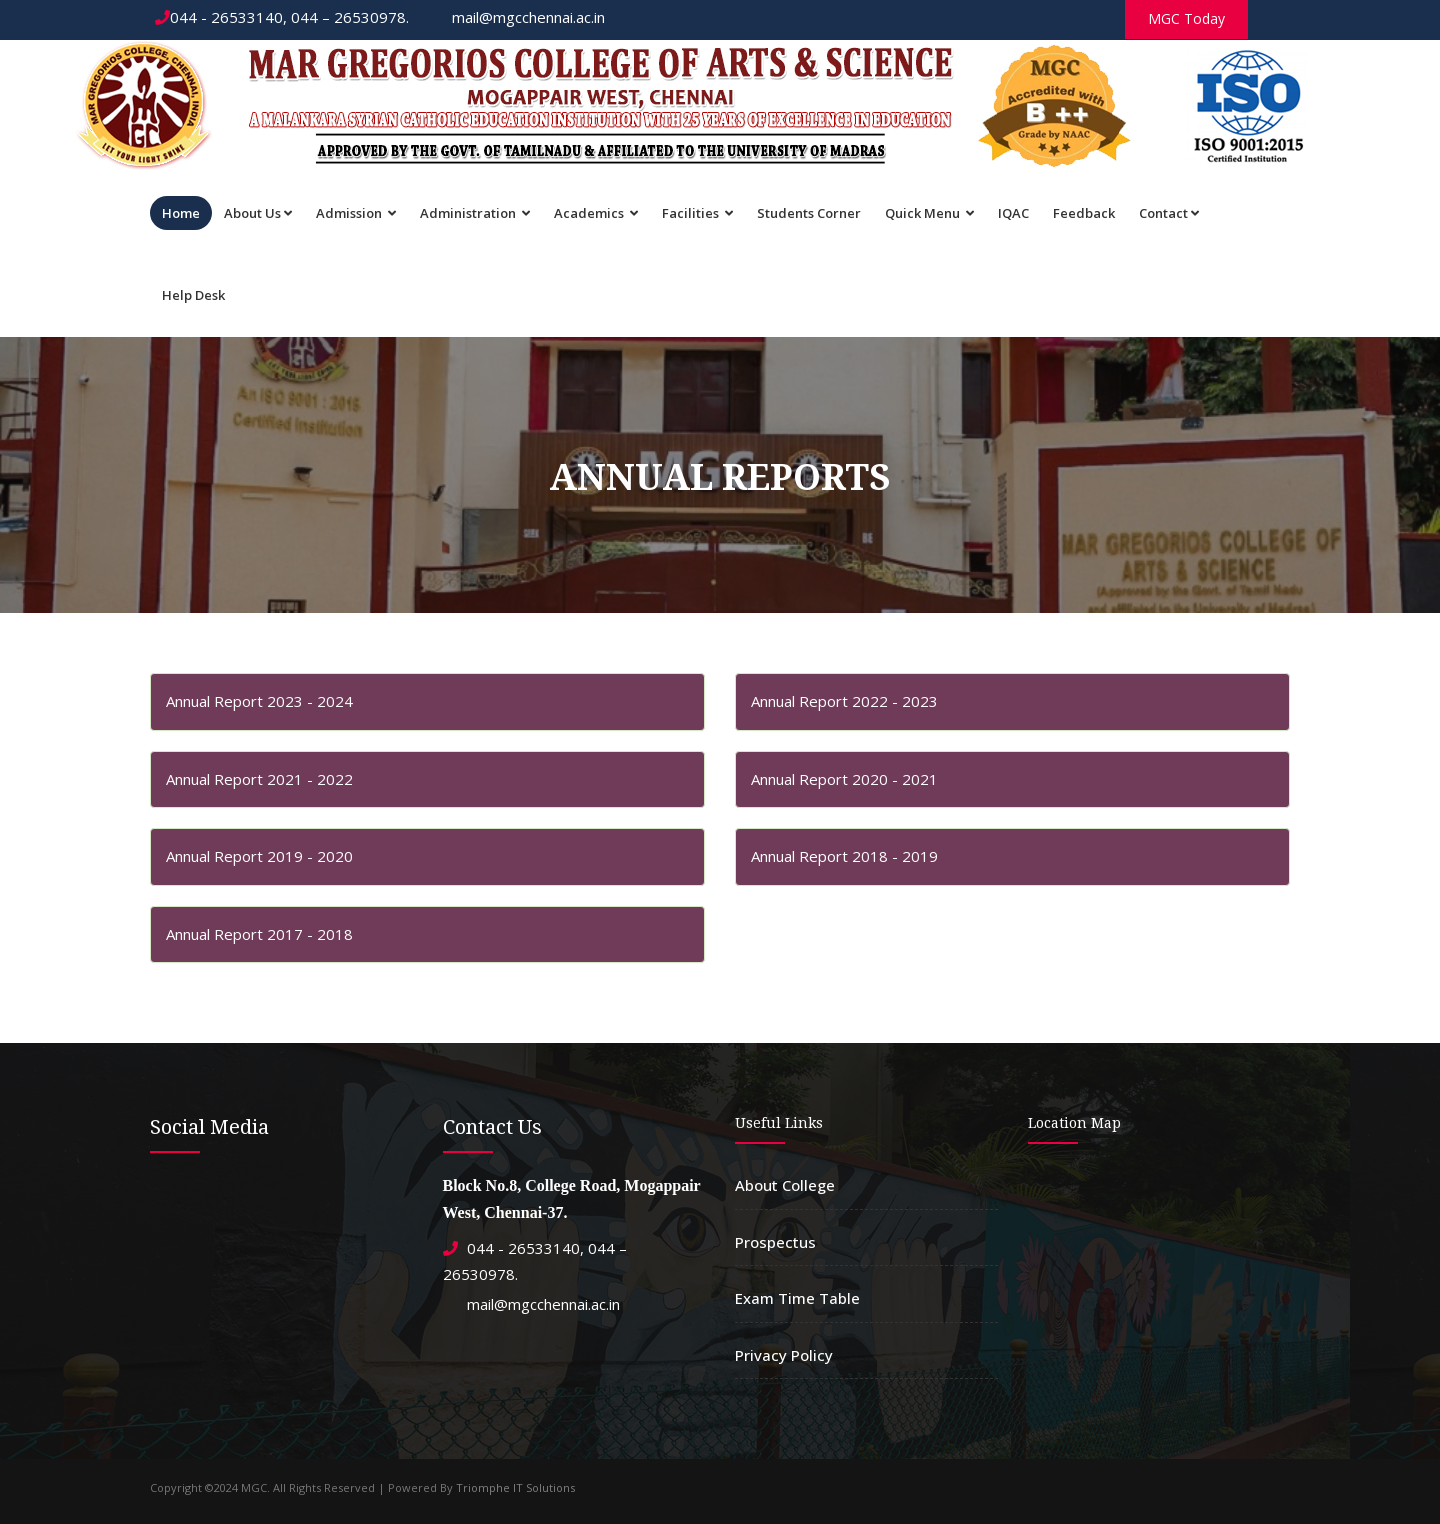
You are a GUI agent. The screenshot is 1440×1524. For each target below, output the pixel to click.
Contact (1169, 213)
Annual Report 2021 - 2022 (259, 779)
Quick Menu (929, 213)
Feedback (1084, 213)
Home (181, 213)
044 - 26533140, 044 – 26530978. (282, 17)
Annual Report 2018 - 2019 (844, 856)
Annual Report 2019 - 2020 (259, 856)
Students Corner (809, 213)
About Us (258, 213)
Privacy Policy (784, 1355)
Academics (596, 213)
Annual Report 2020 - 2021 (844, 779)
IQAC (1013, 213)
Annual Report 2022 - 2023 (844, 701)
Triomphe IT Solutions (515, 1487)
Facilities (697, 213)
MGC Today (1186, 18)
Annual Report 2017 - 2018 (259, 934)
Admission (356, 213)
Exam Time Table (797, 1298)
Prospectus (775, 1242)
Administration (475, 213)
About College (785, 1185)
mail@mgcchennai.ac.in (519, 17)
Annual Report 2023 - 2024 (259, 701)
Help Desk (193, 295)
